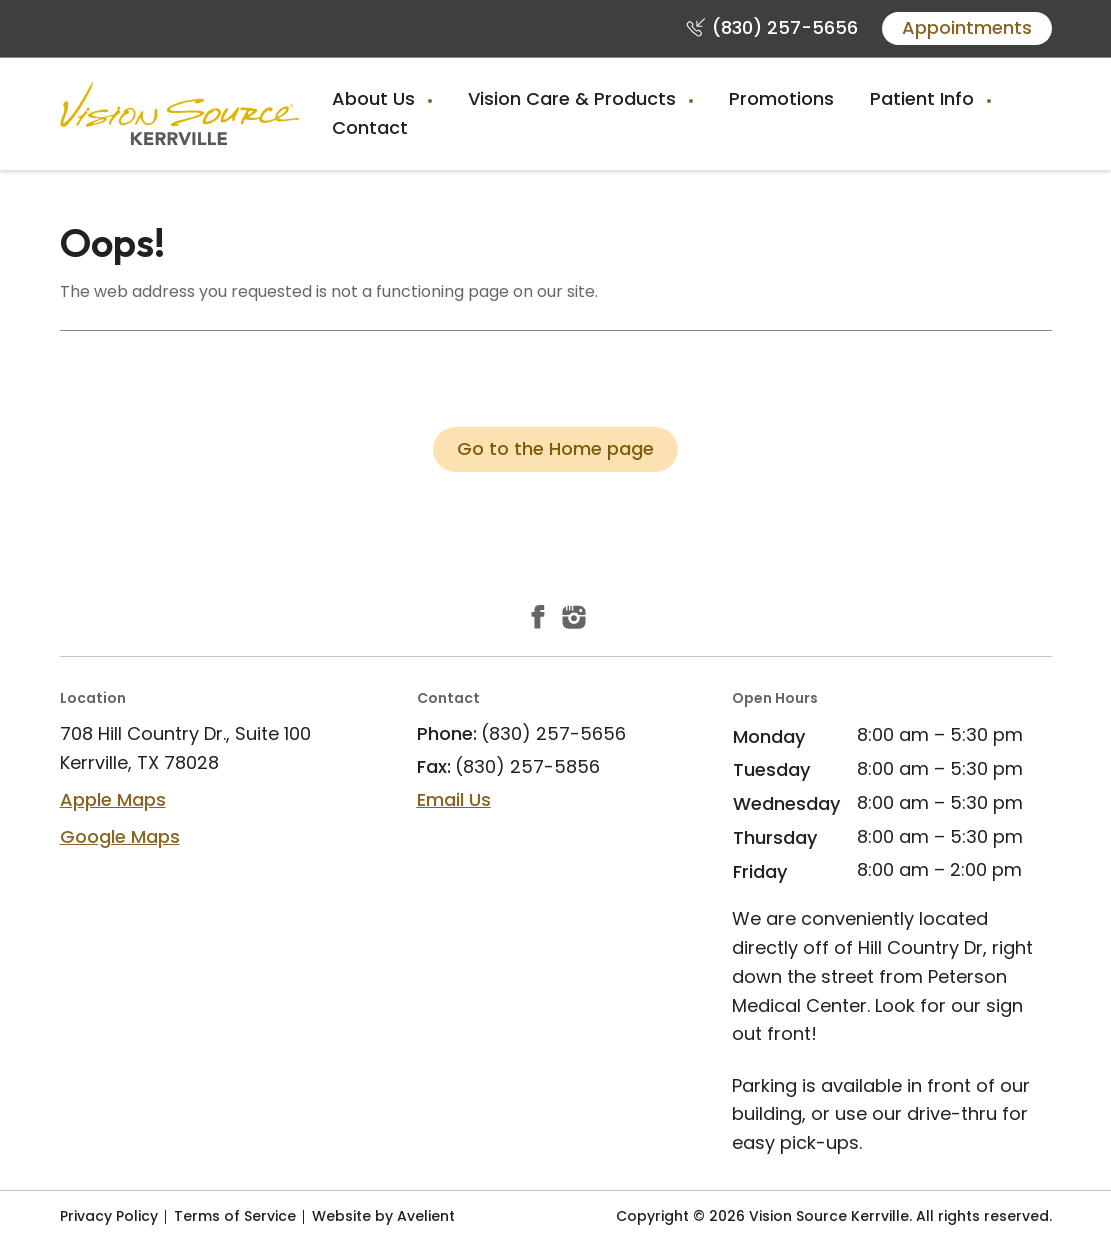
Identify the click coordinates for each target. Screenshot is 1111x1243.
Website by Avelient (383, 1216)
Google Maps (120, 836)
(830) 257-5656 (785, 27)
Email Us (454, 799)
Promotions (781, 98)
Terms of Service (235, 1216)
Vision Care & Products (574, 98)
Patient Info (924, 98)
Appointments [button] (967, 27)
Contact (370, 127)
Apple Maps (113, 799)
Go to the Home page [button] (555, 448)
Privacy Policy (109, 1216)
